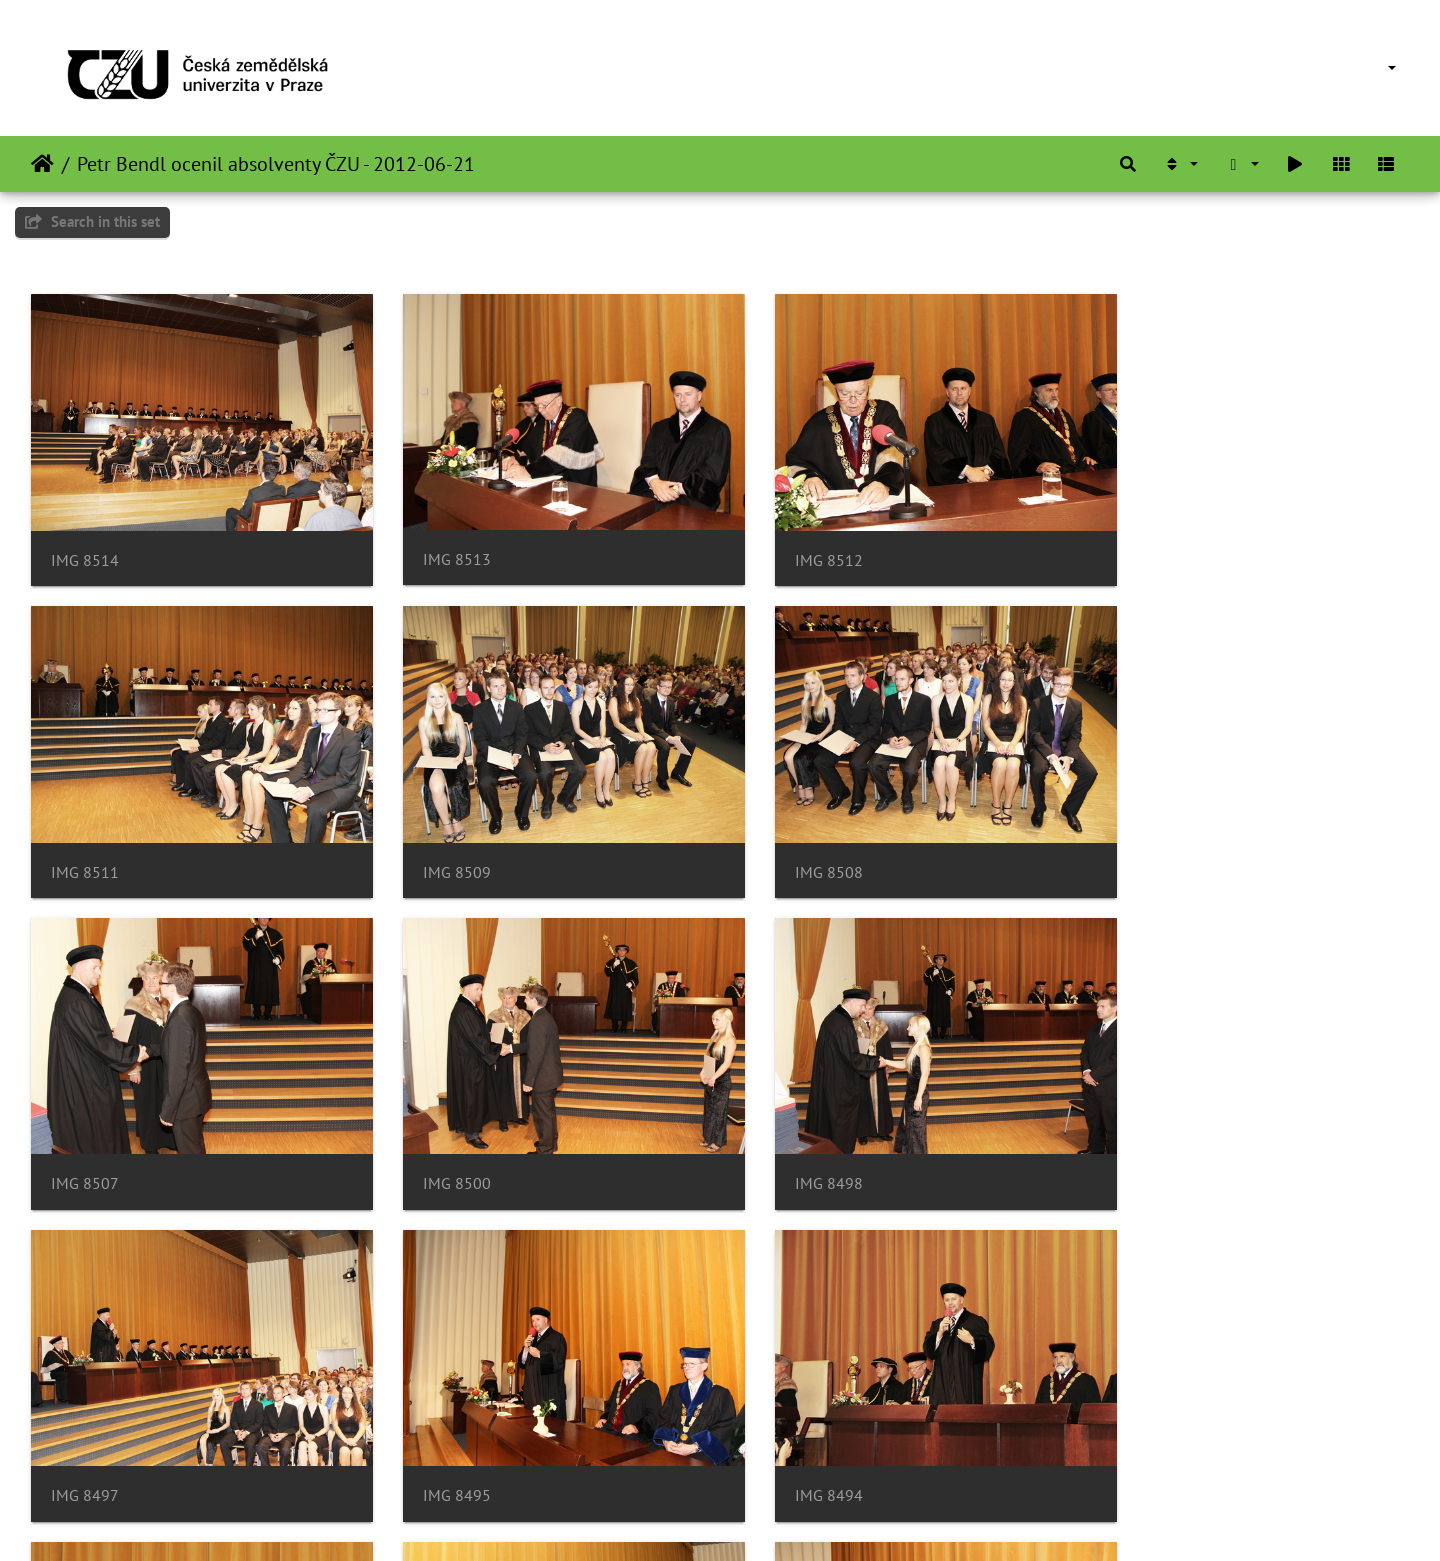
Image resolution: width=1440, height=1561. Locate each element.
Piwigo (753, 1519)
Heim (42, 164)
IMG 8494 (1141, 1142)
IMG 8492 (85, 1441)
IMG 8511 (1141, 546)
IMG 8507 (789, 843)
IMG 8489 (789, 1440)
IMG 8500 (1141, 843)
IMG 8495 (789, 1142)
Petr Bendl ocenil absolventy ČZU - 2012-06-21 (276, 164)
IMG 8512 (789, 546)
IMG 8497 (437, 1142)
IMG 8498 (85, 1141)
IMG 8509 (85, 844)
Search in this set (92, 221)
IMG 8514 (85, 546)
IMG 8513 (437, 545)
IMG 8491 (437, 1441)
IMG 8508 (437, 844)
